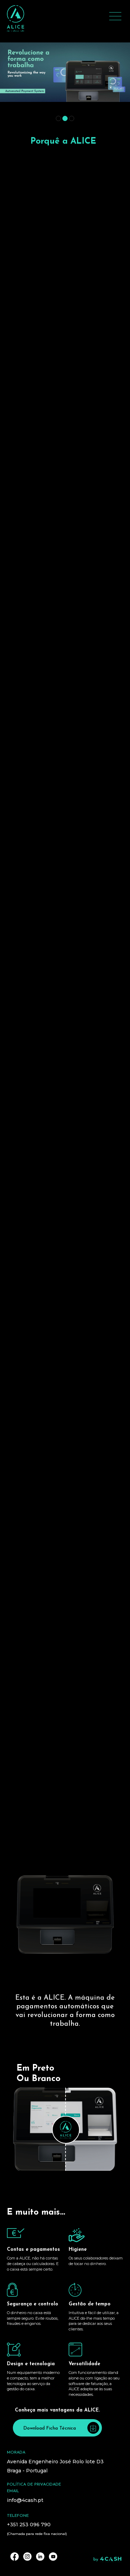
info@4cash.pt (25, 2500)
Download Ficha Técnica (61, 2428)
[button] (58, 118)
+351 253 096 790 (29, 2524)
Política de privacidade (34, 2484)
